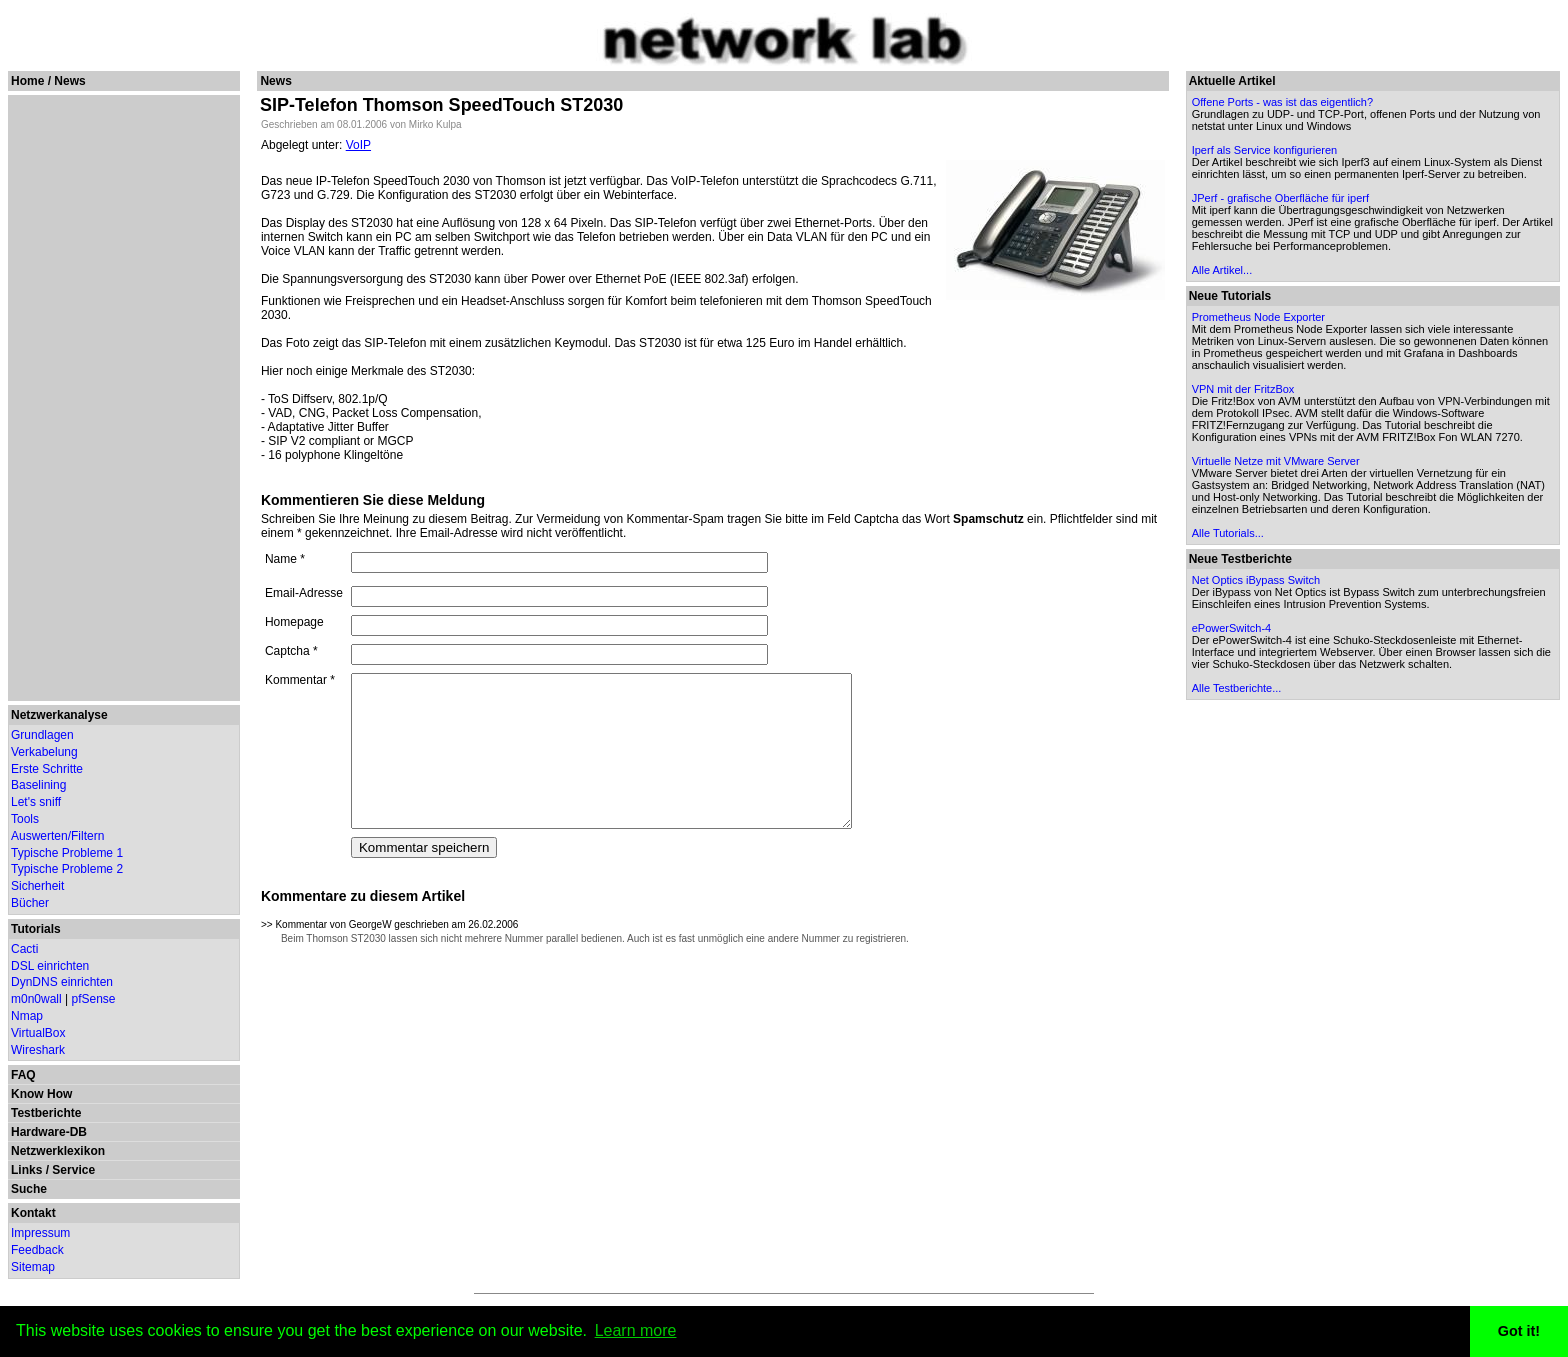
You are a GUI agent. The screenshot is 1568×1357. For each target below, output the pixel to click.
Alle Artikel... (1223, 270)
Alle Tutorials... (1229, 533)
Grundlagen (42, 735)
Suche (29, 1189)
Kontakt (33, 1213)
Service (73, 1170)
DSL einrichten (50, 966)
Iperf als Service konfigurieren (1266, 150)
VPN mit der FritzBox (1244, 389)
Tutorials (36, 929)
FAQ (23, 1075)
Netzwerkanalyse (59, 715)
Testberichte (46, 1113)
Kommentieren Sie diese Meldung (373, 500)
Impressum (40, 1233)
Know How (41, 1094)
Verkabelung (44, 752)
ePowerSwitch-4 (1232, 628)
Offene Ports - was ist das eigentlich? (1283, 102)
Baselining (38, 785)
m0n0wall (36, 999)
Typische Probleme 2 (67, 869)
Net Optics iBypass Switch (1257, 580)
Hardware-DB (49, 1132)
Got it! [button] (1519, 1331)
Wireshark (38, 1050)
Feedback (37, 1250)
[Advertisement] (121, 398)
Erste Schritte (47, 769)
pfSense (94, 999)
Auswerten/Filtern (57, 836)
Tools (25, 819)
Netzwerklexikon (58, 1151)
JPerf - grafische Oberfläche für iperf (1281, 198)
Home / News (48, 81)
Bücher (30, 903)
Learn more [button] (636, 1330)
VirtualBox (38, 1033)
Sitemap (33, 1267)
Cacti (24, 949)
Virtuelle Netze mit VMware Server (1277, 461)
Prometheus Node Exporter (1259, 317)
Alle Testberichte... (1238, 688)
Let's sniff (36, 802)
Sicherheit (37, 886)
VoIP (358, 145)
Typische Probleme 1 (67, 853)
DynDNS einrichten (62, 982)
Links (26, 1170)
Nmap (27, 1016)
